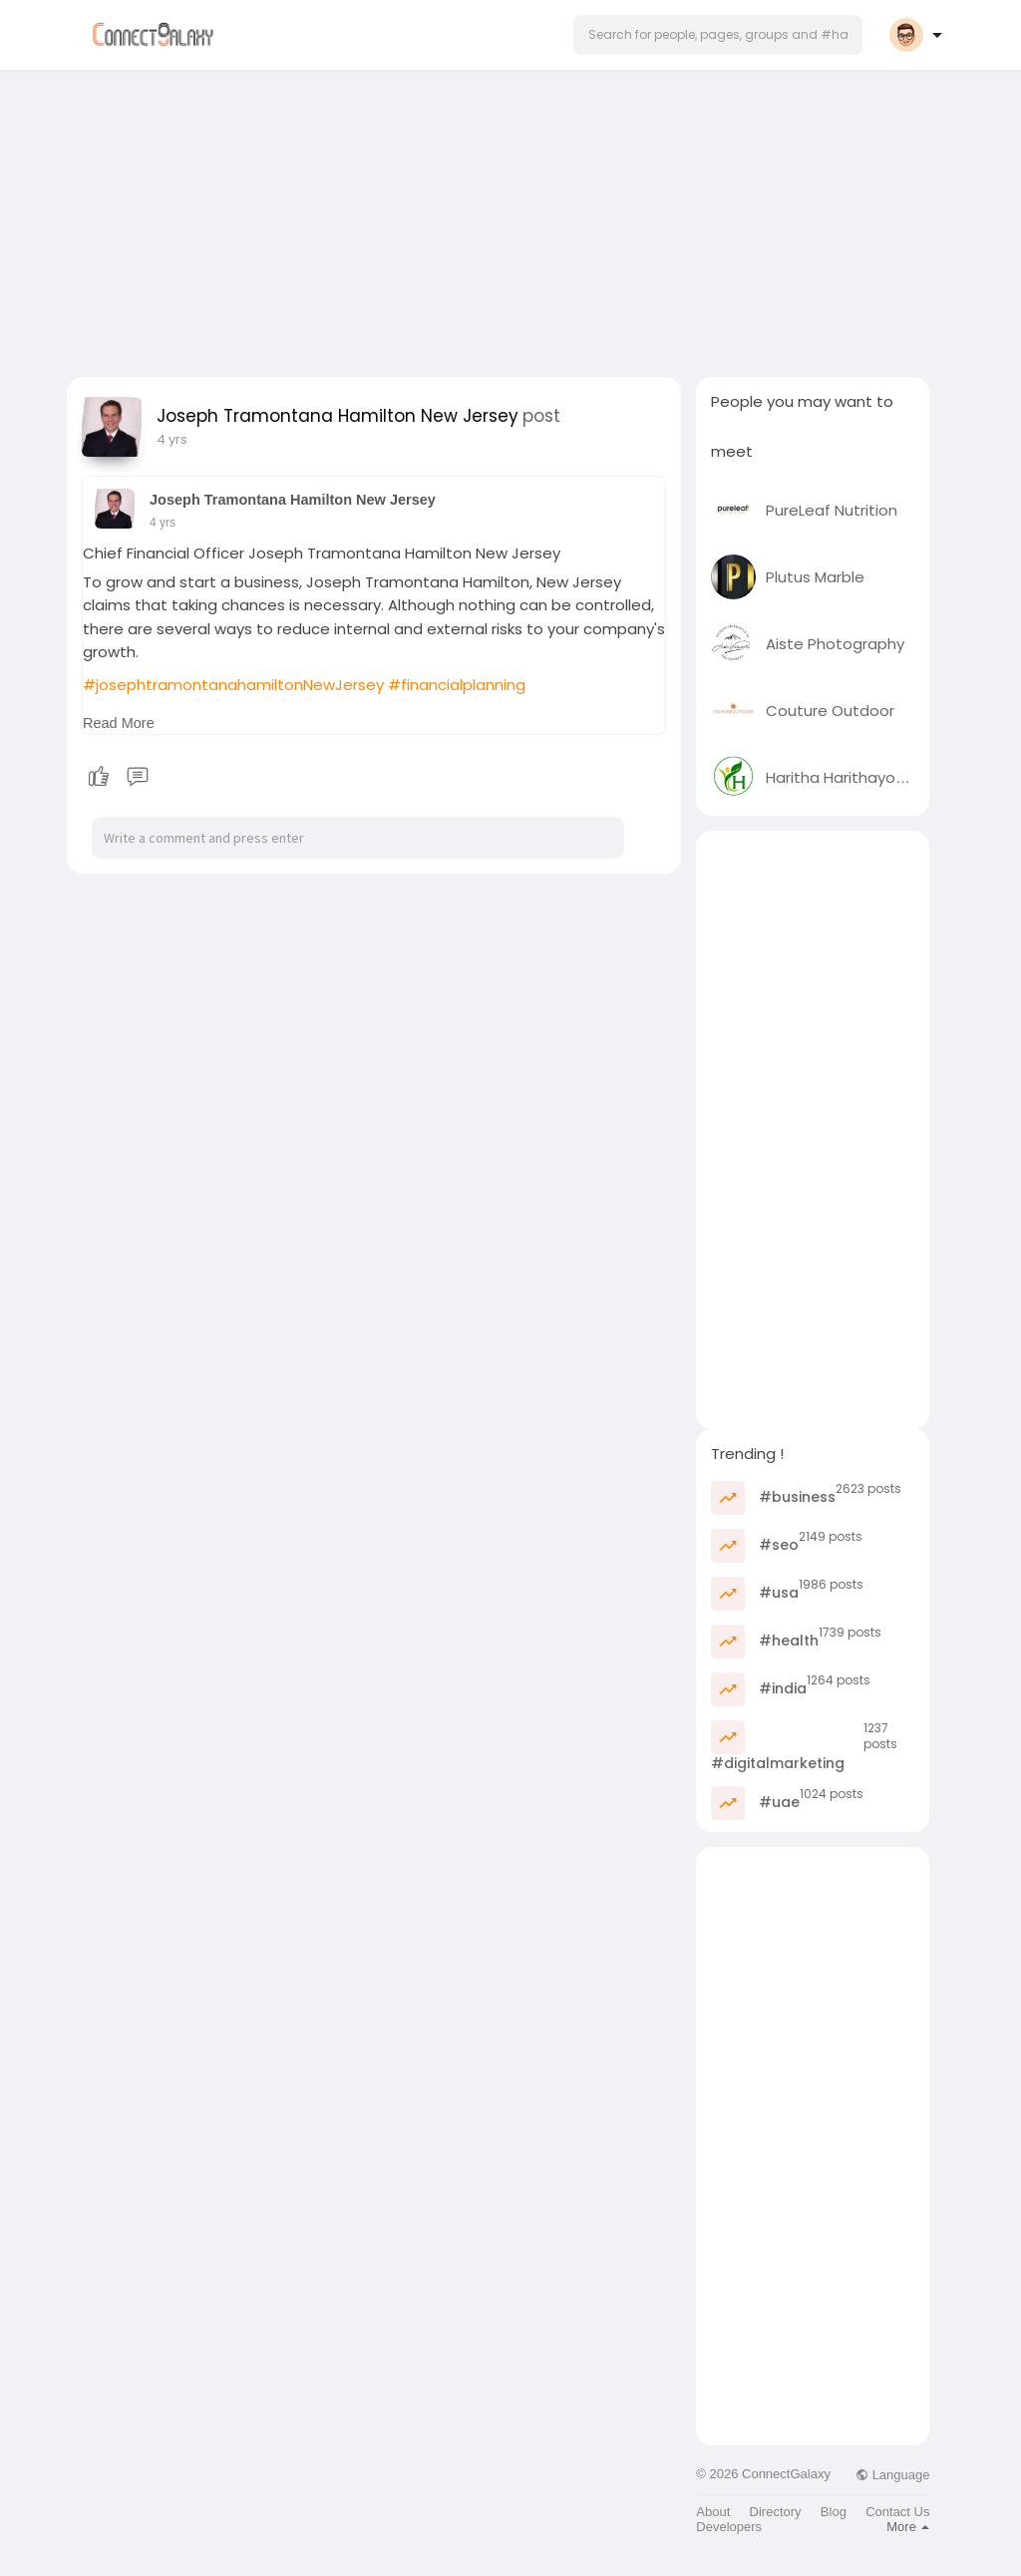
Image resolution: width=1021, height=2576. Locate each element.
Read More (119, 723)
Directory (776, 2511)
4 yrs (172, 439)
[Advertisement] (510, 217)
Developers (729, 2526)
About (713, 2511)
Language (892, 2474)
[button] (717, 35)
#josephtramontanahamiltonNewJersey (233, 684)
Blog (834, 2511)
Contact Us (897, 2511)
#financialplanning (456, 684)
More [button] (907, 2526)
